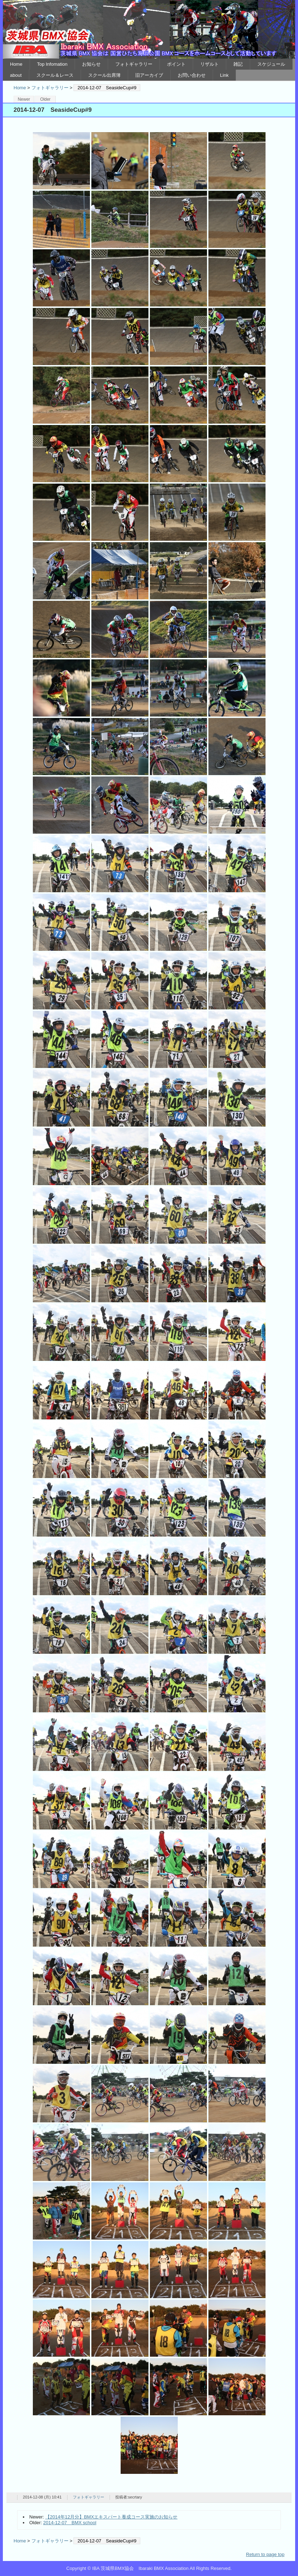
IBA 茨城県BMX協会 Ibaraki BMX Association (149, 29)
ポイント (176, 64)
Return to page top (265, 2554)
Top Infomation (52, 64)
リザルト (209, 64)
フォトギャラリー (133, 64)
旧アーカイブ (149, 75)
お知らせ (91, 64)
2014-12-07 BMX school (69, 2522)
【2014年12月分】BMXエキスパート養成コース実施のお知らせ (111, 2517)
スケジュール (271, 64)
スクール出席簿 (104, 75)
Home (16, 64)
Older (45, 99)
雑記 (238, 64)
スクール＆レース (55, 75)
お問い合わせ (192, 75)
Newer (24, 99)
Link (224, 75)
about (16, 75)
